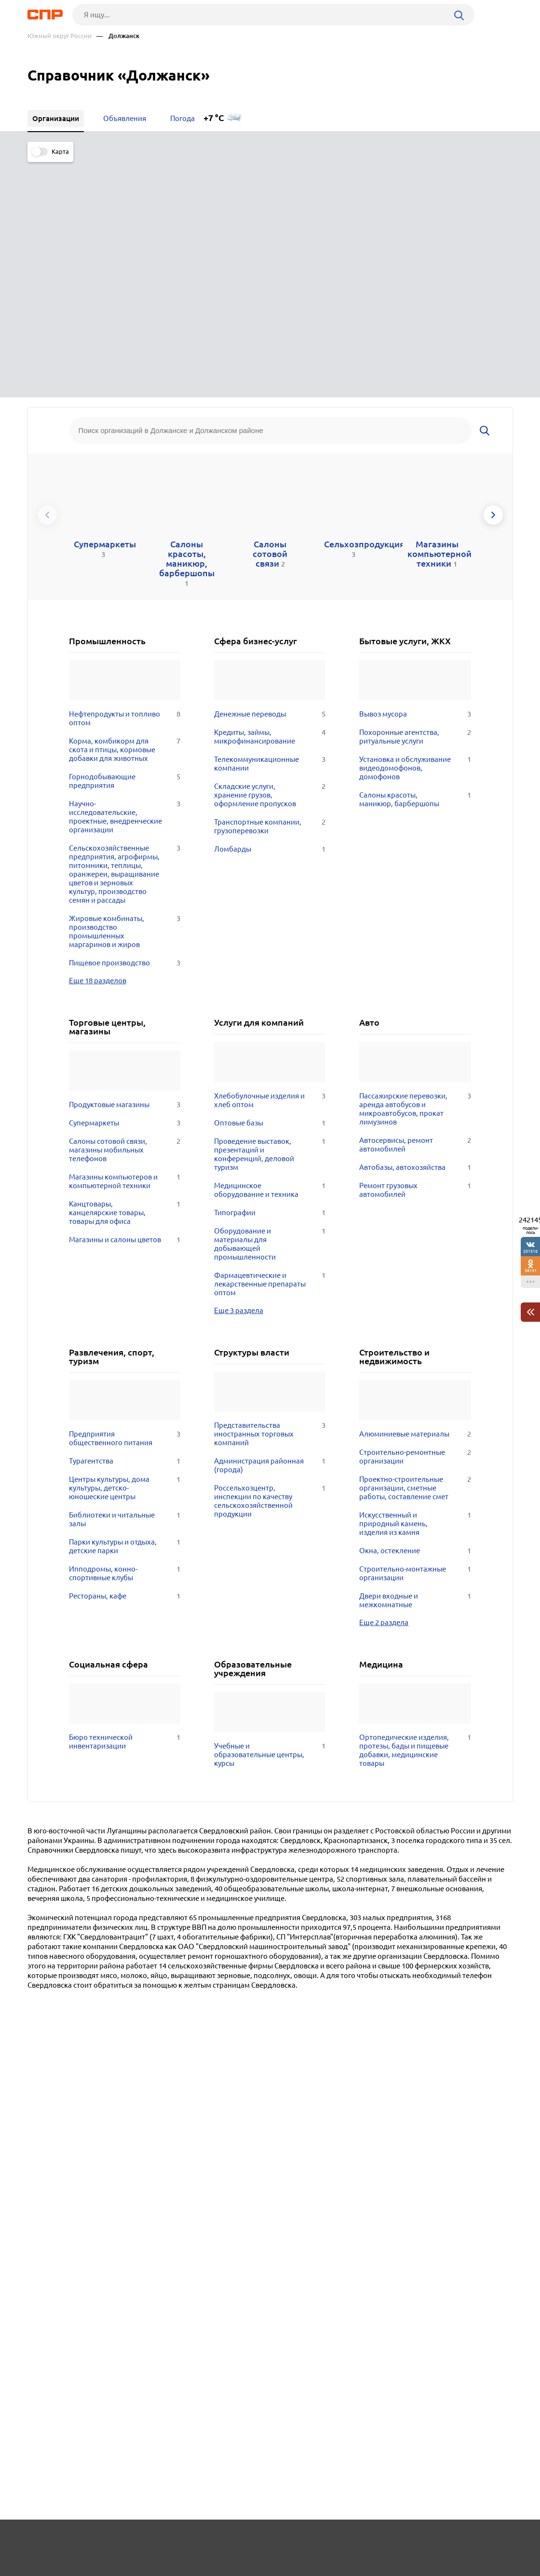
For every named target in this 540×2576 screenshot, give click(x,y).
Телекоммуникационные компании (269, 522)
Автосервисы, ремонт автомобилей (415, 903)
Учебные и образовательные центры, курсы (269, 1514)
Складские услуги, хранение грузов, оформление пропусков (269, 554)
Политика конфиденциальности (156, 2568)
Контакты (243, 2540)
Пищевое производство (124, 722)
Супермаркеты (124, 882)
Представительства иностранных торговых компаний (269, 1193)
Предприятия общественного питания (124, 1197)
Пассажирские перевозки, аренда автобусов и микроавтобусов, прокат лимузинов (415, 868)
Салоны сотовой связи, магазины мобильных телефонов (124, 909)
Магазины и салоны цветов (124, 998)
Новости (105, 2540)
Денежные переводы (269, 473)
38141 (531, 1270)
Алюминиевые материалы (415, 1193)
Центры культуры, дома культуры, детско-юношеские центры (124, 1247)
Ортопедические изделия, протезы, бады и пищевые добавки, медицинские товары (415, 1509)
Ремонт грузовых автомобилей (415, 949)
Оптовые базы (269, 882)
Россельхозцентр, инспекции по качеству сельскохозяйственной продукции (269, 1260)
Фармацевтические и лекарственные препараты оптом (269, 1043)
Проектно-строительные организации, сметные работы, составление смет (415, 1247)
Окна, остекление (415, 1309)
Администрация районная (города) (269, 1224)
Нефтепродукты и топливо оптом (124, 477)
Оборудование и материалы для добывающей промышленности (269, 1003)
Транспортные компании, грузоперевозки (269, 585)
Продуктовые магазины (124, 863)
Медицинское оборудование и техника (269, 949)
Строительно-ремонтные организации (415, 1215)
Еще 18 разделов (97, 739)
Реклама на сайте (173, 2540)
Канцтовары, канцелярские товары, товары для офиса (124, 972)
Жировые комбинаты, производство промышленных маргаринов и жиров (124, 690)
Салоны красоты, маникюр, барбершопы (415, 558)
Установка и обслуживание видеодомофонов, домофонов (415, 527)
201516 (530, 1251)
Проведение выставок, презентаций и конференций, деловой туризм (269, 913)
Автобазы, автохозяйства (415, 926)
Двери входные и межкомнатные (415, 1359)
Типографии (269, 971)
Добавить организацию (469, 2540)
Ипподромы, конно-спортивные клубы (124, 1332)
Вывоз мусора (415, 473)
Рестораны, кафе (124, 1355)
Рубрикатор (45, 2540)
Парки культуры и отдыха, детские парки (124, 1305)
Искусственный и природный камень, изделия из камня (415, 1283)
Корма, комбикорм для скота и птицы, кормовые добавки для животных (124, 509)
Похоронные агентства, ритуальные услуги (415, 495)
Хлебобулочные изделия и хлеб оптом (269, 859)
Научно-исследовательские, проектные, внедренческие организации (124, 575)
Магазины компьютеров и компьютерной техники (124, 940)
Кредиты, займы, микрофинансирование (269, 495)
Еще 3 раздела (238, 1069)
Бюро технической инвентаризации (124, 1500)
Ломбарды (269, 608)
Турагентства (124, 1220)
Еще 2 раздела (383, 1381)
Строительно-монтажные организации (415, 1332)
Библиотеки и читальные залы (124, 1278)
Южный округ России (59, 36)
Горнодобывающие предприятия (124, 540)
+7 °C (213, 118)
